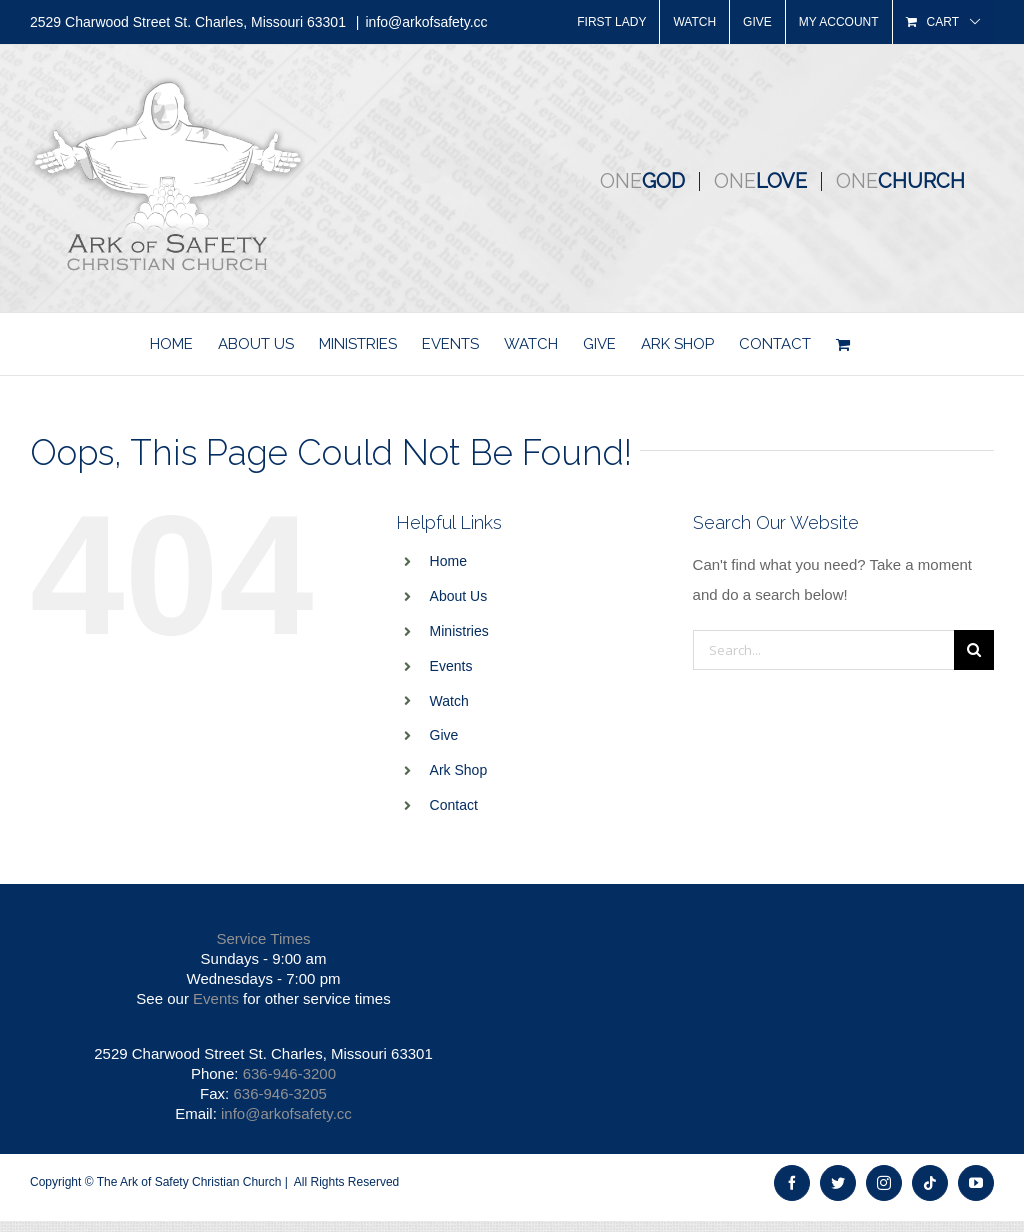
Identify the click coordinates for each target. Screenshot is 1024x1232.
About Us (459, 596)
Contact (454, 805)
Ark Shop (459, 770)
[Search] (974, 650)
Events (451, 666)
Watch (449, 701)
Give (444, 735)
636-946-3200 (289, 1073)
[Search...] (823, 650)
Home (448, 561)
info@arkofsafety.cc (426, 22)
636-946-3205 (279, 1093)
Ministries (459, 631)
